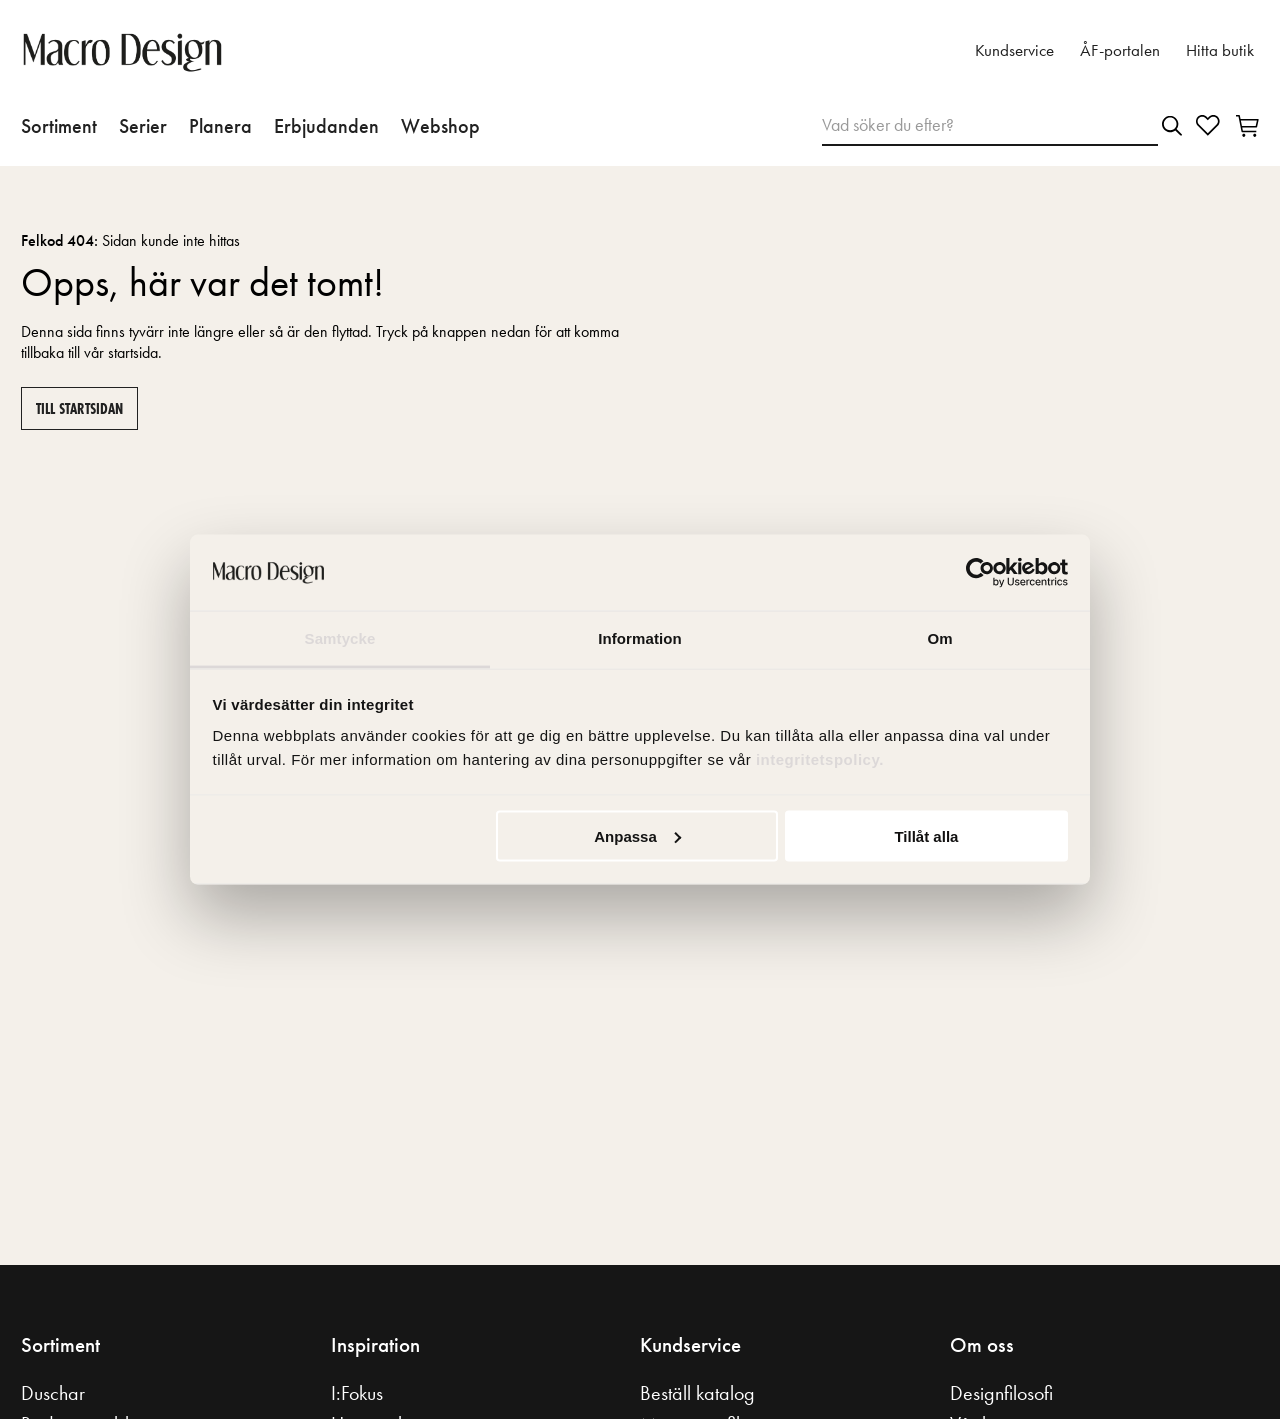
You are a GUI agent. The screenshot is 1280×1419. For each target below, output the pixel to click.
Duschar (53, 1393)
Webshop (440, 126)
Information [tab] (640, 638)
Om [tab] (939, 638)
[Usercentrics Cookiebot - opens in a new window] (980, 573)
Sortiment (59, 126)
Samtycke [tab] (340, 638)
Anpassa (637, 835)
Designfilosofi (1001, 1393)
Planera (220, 126)
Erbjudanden (326, 126)
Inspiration (375, 1345)
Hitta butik (1220, 50)
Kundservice (1014, 50)
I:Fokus (357, 1393)
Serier (143, 126)
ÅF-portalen (1120, 50)
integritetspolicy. (822, 759)
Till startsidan (79, 408)
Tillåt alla (926, 835)
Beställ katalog (697, 1393)
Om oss (982, 1345)
